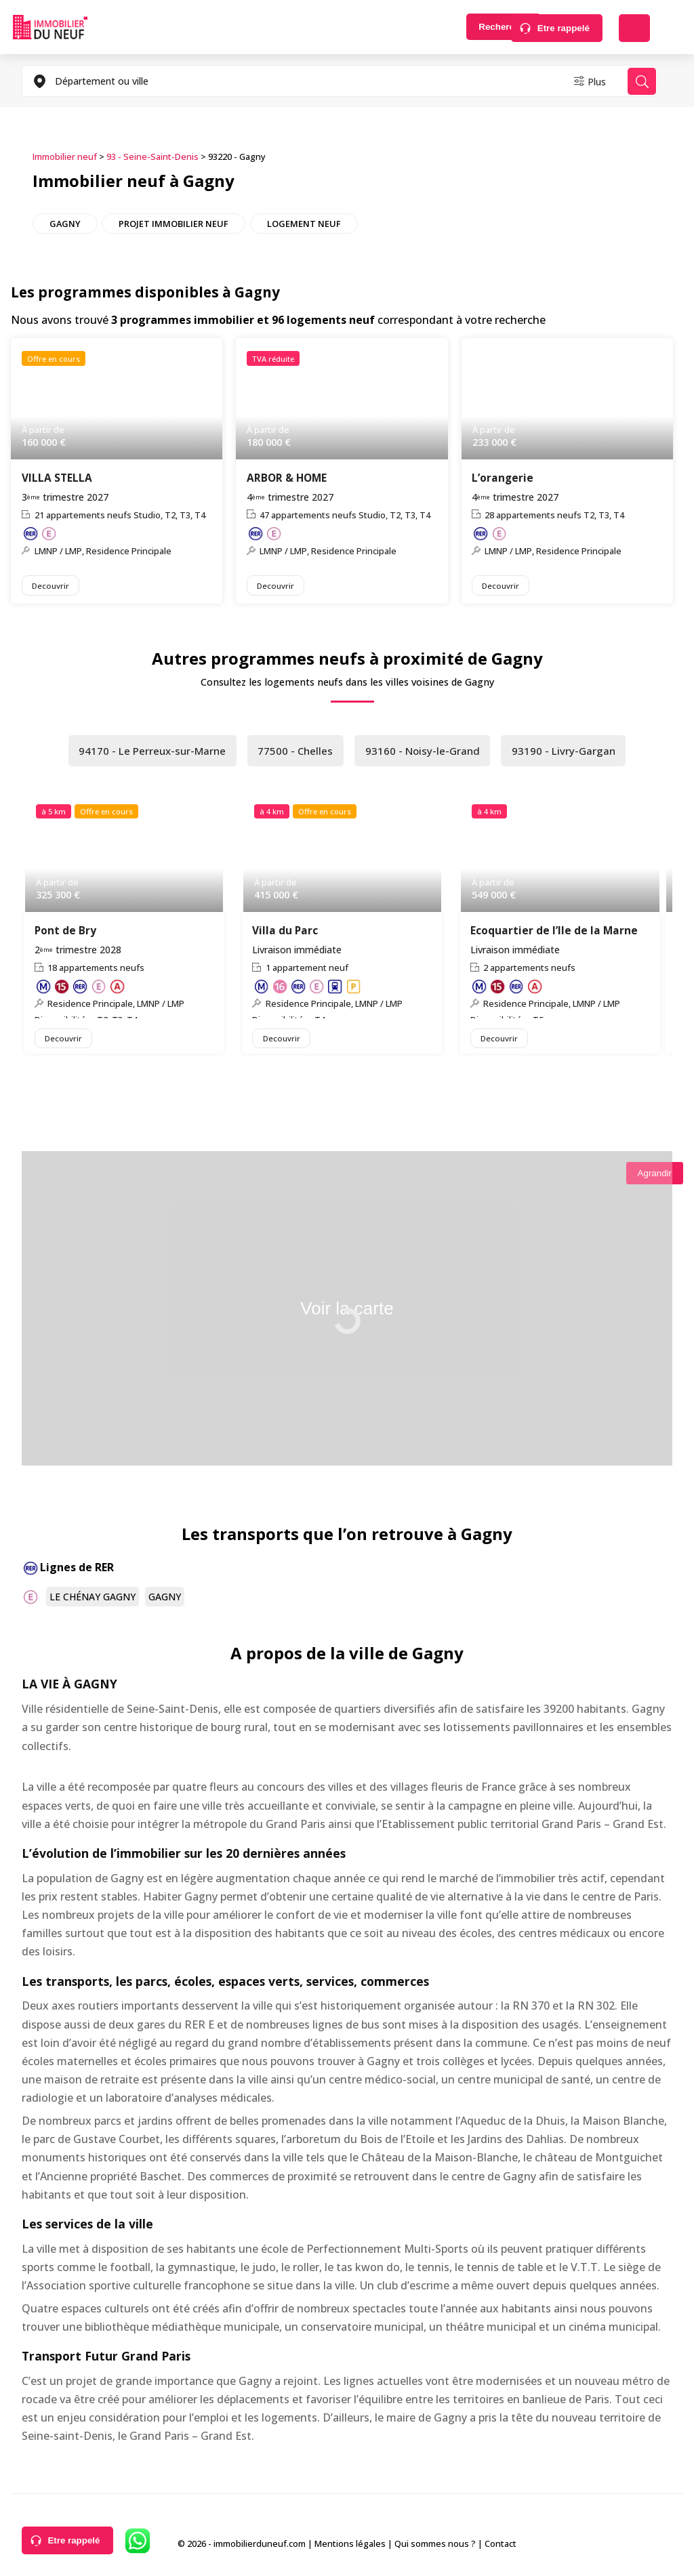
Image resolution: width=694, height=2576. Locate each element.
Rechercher (460, 28)
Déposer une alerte (634, 28)
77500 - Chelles (295, 753)
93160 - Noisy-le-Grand (425, 753)
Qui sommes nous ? (435, 2548)
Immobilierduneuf (50, 27)
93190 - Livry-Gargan (569, 753)
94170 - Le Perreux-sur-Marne (148, 753)
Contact (500, 2548)
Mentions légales (350, 2548)
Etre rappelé (563, 28)
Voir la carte (346, 1314)
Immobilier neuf (65, 156)
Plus (584, 81)
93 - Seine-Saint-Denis (152, 156)
